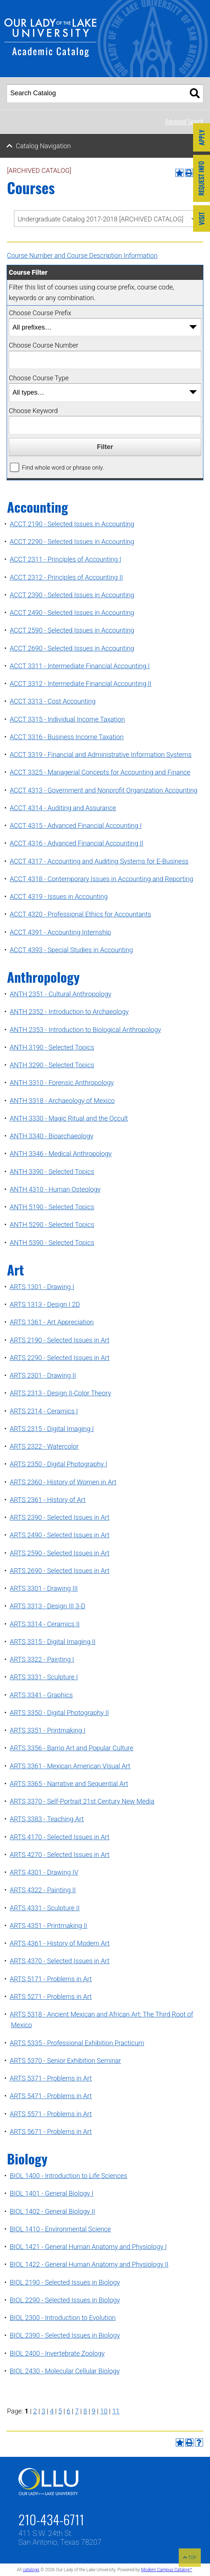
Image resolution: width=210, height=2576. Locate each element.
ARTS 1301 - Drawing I (42, 1287)
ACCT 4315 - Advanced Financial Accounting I (76, 825)
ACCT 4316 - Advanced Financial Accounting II (76, 843)
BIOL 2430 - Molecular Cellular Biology (65, 2371)
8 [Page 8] (85, 2411)
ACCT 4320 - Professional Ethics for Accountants (80, 914)
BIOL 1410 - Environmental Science (60, 2229)
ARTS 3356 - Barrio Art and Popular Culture (71, 1748)
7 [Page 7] (77, 2411)
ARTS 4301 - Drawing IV (44, 1872)
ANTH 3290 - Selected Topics (52, 1065)
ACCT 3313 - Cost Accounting (52, 701)
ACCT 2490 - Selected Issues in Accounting (72, 612)
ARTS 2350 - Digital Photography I (58, 1464)
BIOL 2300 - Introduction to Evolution (62, 2317)
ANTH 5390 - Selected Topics (52, 1242)
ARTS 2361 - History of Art (47, 1500)
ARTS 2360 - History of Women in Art (63, 1482)
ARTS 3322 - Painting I (42, 1659)
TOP (189, 2557)
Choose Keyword (33, 410)
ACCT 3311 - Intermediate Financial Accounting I (80, 666)
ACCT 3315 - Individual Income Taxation (67, 719)
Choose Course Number (43, 345)
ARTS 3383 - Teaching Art (46, 1819)
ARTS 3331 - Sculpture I (44, 1677)
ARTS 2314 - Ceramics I (44, 1411)
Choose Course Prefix (40, 313)
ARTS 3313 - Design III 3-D (47, 1606)
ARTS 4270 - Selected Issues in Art (59, 1854)
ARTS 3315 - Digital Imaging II (53, 1641)
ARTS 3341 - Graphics (41, 1695)
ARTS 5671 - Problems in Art (51, 2131)
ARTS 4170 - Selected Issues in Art (59, 1837)
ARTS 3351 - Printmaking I (47, 1730)
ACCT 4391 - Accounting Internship (60, 932)
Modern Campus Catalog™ (166, 2569)
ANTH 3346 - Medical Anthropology (60, 1153)
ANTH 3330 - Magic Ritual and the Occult (69, 1118)
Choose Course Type (39, 378)
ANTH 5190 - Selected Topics (52, 1207)
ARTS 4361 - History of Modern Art (60, 1943)
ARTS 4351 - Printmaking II (48, 1925)
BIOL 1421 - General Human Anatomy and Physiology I (88, 2247)
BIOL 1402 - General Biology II (52, 2211)
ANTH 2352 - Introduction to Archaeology (69, 1011)
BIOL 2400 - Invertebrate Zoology (57, 2353)
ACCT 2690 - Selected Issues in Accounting (72, 648)
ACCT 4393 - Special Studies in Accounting (71, 950)
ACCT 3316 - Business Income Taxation (67, 737)
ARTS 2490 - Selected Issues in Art (59, 1535)
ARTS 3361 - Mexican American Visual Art (70, 1766)
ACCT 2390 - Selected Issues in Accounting (72, 595)
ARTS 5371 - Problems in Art (51, 2078)
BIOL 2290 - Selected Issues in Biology (65, 2300)
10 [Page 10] (103, 2411)
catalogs (31, 2569)
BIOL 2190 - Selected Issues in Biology (65, 2282)
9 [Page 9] (93, 2411)
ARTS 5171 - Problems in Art (51, 1979)
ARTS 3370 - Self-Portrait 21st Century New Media (82, 1801)
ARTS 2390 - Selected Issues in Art (59, 1517)
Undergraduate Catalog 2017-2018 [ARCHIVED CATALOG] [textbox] (101, 219)
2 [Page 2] (35, 2411)
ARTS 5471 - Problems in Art (51, 2096)
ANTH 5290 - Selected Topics (52, 1224)
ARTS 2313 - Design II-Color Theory (60, 1393)
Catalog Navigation (43, 146)
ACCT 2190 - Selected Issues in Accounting (72, 524)
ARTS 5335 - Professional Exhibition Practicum (77, 2043)
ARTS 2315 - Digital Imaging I (52, 1429)
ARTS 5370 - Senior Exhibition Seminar (65, 2060)
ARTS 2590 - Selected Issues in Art (59, 1553)
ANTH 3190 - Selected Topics (52, 1047)
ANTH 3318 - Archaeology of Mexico (62, 1100)
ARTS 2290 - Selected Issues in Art (59, 1358)
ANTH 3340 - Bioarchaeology (51, 1136)
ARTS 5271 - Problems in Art (51, 1996)
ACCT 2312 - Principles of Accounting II (66, 577)
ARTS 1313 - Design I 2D (45, 1304)
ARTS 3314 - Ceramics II (44, 1624)
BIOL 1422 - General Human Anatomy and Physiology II (89, 2264)
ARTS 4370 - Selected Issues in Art (59, 1961)
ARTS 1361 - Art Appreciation (52, 1322)
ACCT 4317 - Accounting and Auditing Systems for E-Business (99, 861)
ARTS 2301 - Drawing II (43, 1375)
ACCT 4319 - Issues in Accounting (58, 896)
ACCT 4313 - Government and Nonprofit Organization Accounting (103, 790)
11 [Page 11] (116, 2411)
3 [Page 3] (43, 2411)
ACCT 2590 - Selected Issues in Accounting (72, 630)
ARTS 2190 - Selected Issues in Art (59, 1340)
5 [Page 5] (60, 2411)
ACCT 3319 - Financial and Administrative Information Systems (100, 754)
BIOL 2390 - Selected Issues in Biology (65, 2335)
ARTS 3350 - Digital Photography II (59, 1712)
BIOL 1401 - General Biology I (51, 2193)
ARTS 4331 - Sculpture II (44, 1908)
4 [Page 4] (52, 2411)
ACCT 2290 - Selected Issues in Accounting (72, 541)
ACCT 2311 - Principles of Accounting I (65, 559)
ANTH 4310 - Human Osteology (55, 1189)
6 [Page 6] (68, 2411)
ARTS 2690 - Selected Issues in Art (59, 1571)
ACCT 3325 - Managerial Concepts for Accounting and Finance (100, 772)
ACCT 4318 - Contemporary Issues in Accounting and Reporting (101, 879)
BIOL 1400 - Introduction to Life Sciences (68, 2176)
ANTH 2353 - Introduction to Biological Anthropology (85, 1029)
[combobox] (105, 218)
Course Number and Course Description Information (82, 255)
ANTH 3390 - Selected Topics (52, 1171)
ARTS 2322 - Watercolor (44, 1446)
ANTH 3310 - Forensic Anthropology (62, 1082)
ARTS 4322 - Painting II (43, 1890)
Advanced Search (184, 121)
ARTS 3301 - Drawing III (44, 1588)
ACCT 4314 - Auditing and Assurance (63, 808)
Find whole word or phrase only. (63, 467)
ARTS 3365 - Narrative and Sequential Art (69, 1783)
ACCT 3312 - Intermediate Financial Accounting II (81, 683)
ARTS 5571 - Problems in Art (51, 2114)
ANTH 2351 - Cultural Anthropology (60, 994)
